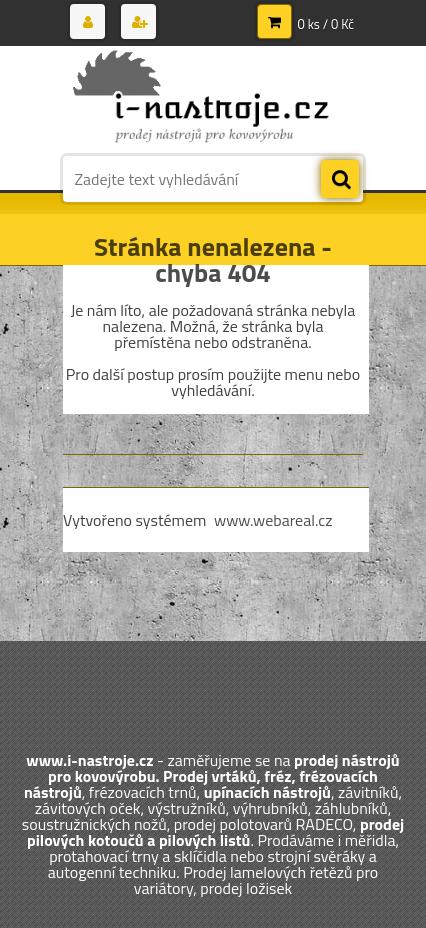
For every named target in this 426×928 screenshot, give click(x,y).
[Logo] (200, 98)
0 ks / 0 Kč (326, 24)
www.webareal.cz (273, 520)
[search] (340, 180)
